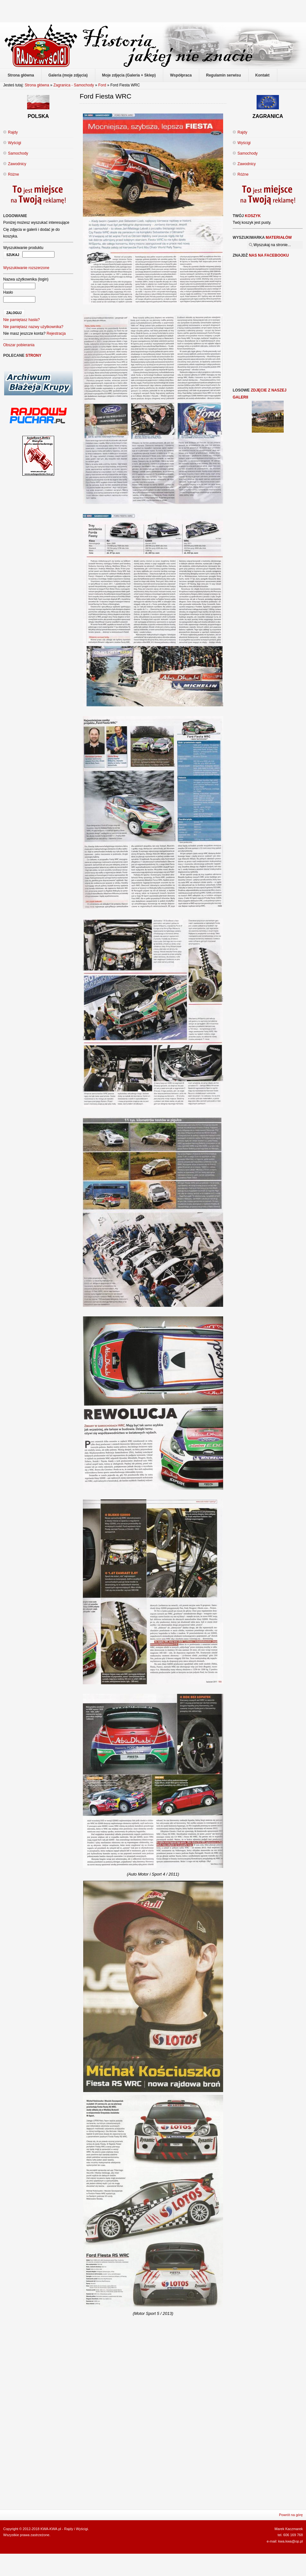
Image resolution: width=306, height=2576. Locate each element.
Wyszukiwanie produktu (23, 247)
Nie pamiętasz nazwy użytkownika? (33, 327)
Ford (102, 85)
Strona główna (37, 85)
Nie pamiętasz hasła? (21, 320)
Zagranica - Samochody (73, 85)
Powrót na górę (291, 2515)
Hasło (8, 292)
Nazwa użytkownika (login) (25, 279)
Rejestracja (56, 333)
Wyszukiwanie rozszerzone (26, 268)
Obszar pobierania (18, 345)
